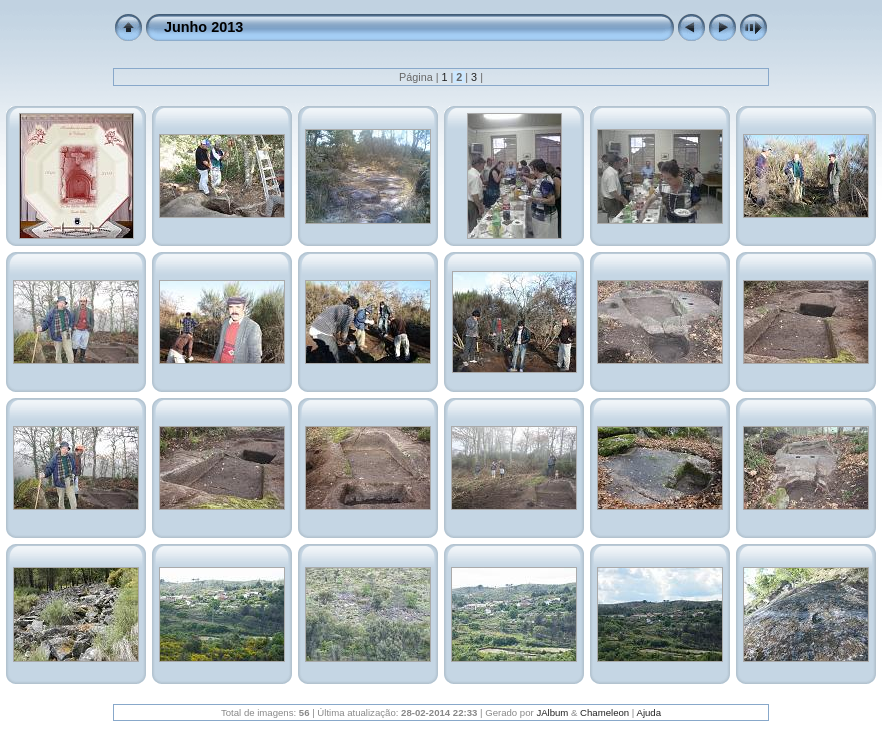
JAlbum (552, 712)
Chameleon (604, 712)
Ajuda (648, 712)
